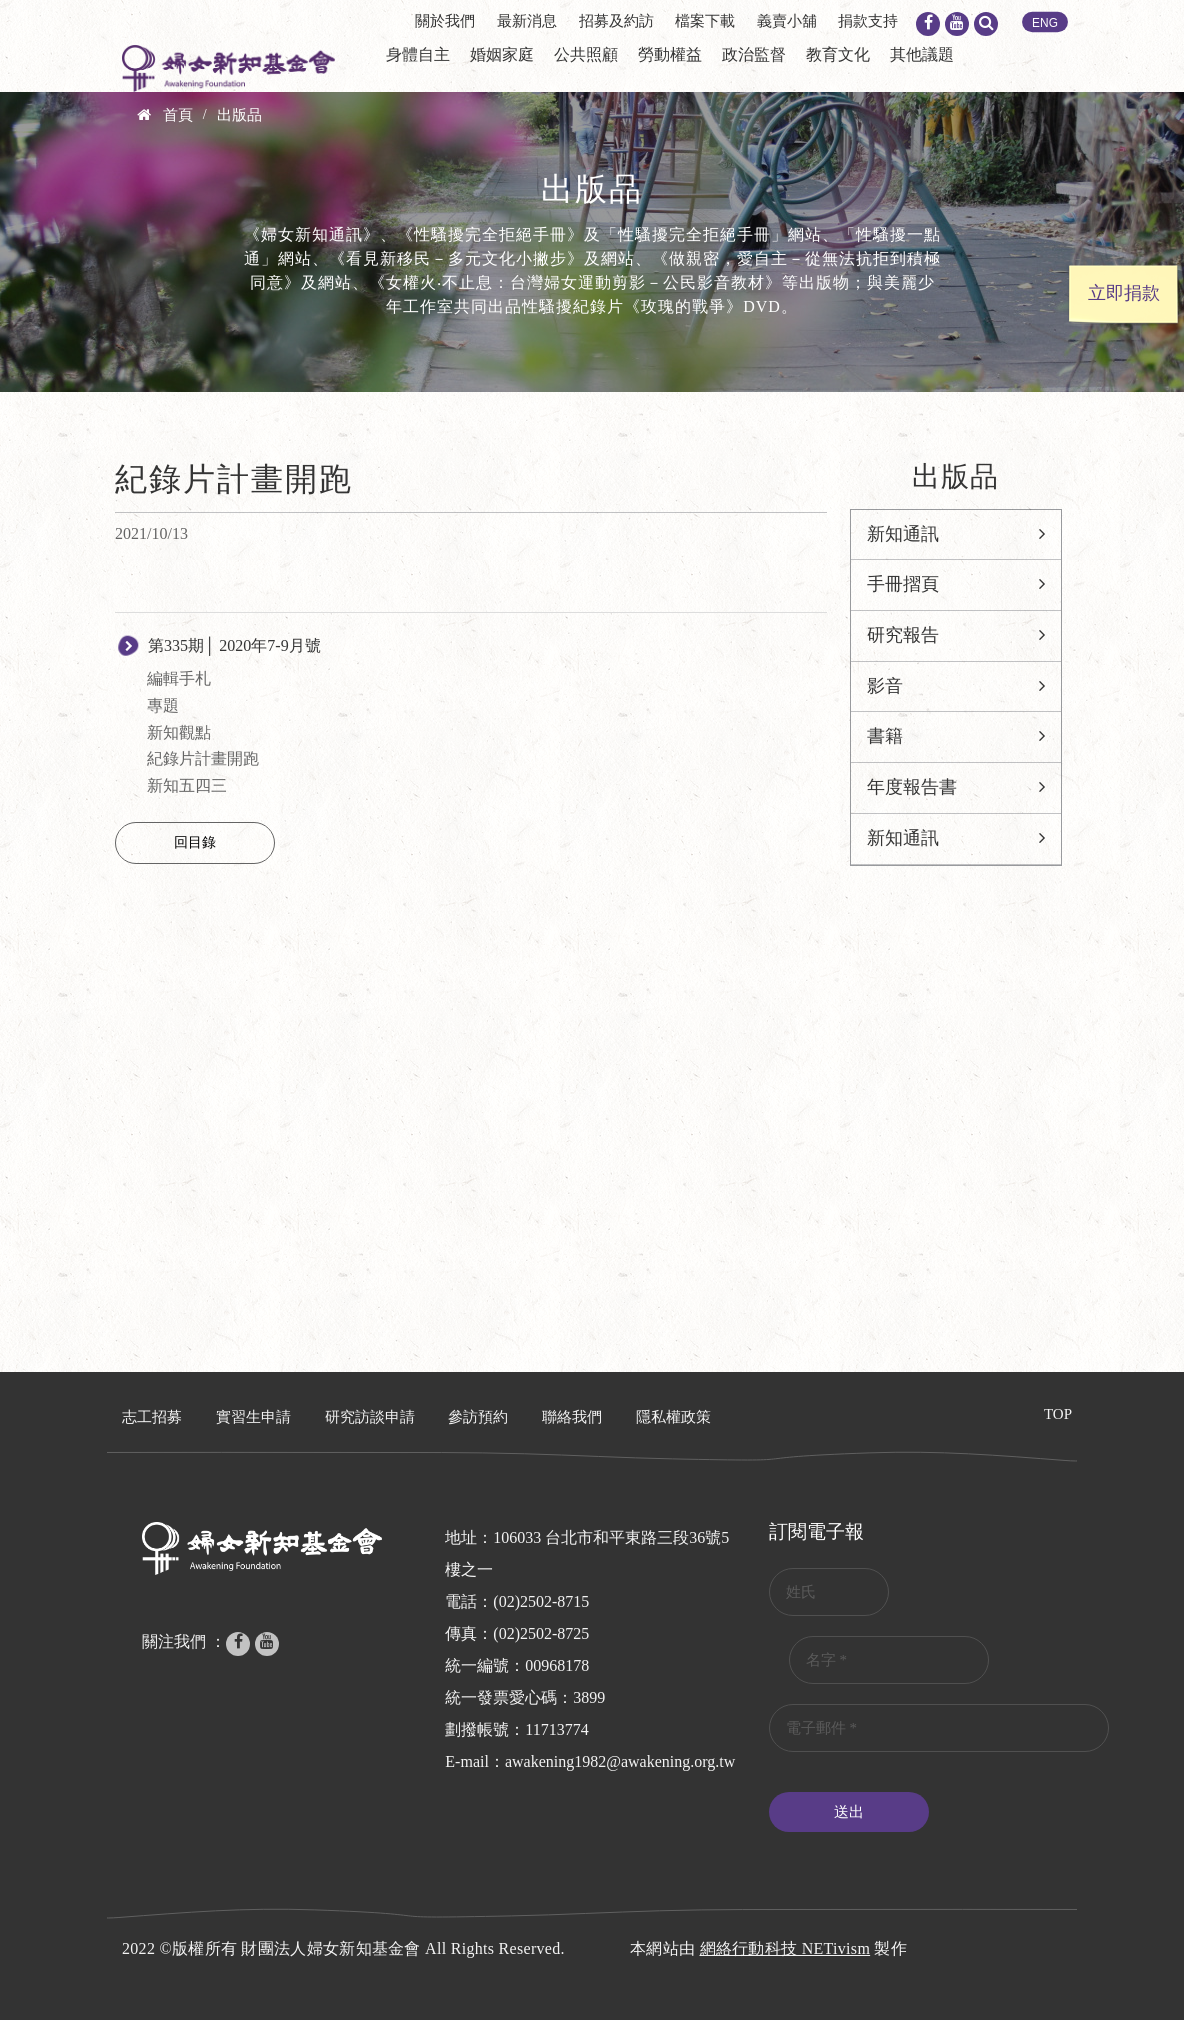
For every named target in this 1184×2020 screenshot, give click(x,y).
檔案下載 (705, 21)
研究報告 (903, 635)
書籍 (885, 736)
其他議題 (922, 54)
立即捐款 (1124, 293)
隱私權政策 (673, 1417)
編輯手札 (179, 678)
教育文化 (838, 54)
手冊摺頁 (903, 584)
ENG (1045, 23)
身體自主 (418, 54)
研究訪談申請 (370, 1417)
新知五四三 (187, 785)
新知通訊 (903, 534)
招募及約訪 (616, 21)
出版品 (239, 115)
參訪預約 (478, 1417)
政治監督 (754, 54)
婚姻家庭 (502, 54)
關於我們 (445, 21)
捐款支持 (868, 21)
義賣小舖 (787, 21)
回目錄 (195, 842)
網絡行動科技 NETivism (785, 1948)
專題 (163, 705)
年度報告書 (912, 787)
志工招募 (152, 1417)
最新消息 (527, 21)
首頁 (178, 115)
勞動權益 (670, 54)
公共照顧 (586, 54)
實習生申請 (253, 1417)
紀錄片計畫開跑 (203, 758)
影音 (885, 686)
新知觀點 (179, 732)
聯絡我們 (572, 1417)
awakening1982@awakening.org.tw (620, 1761)
